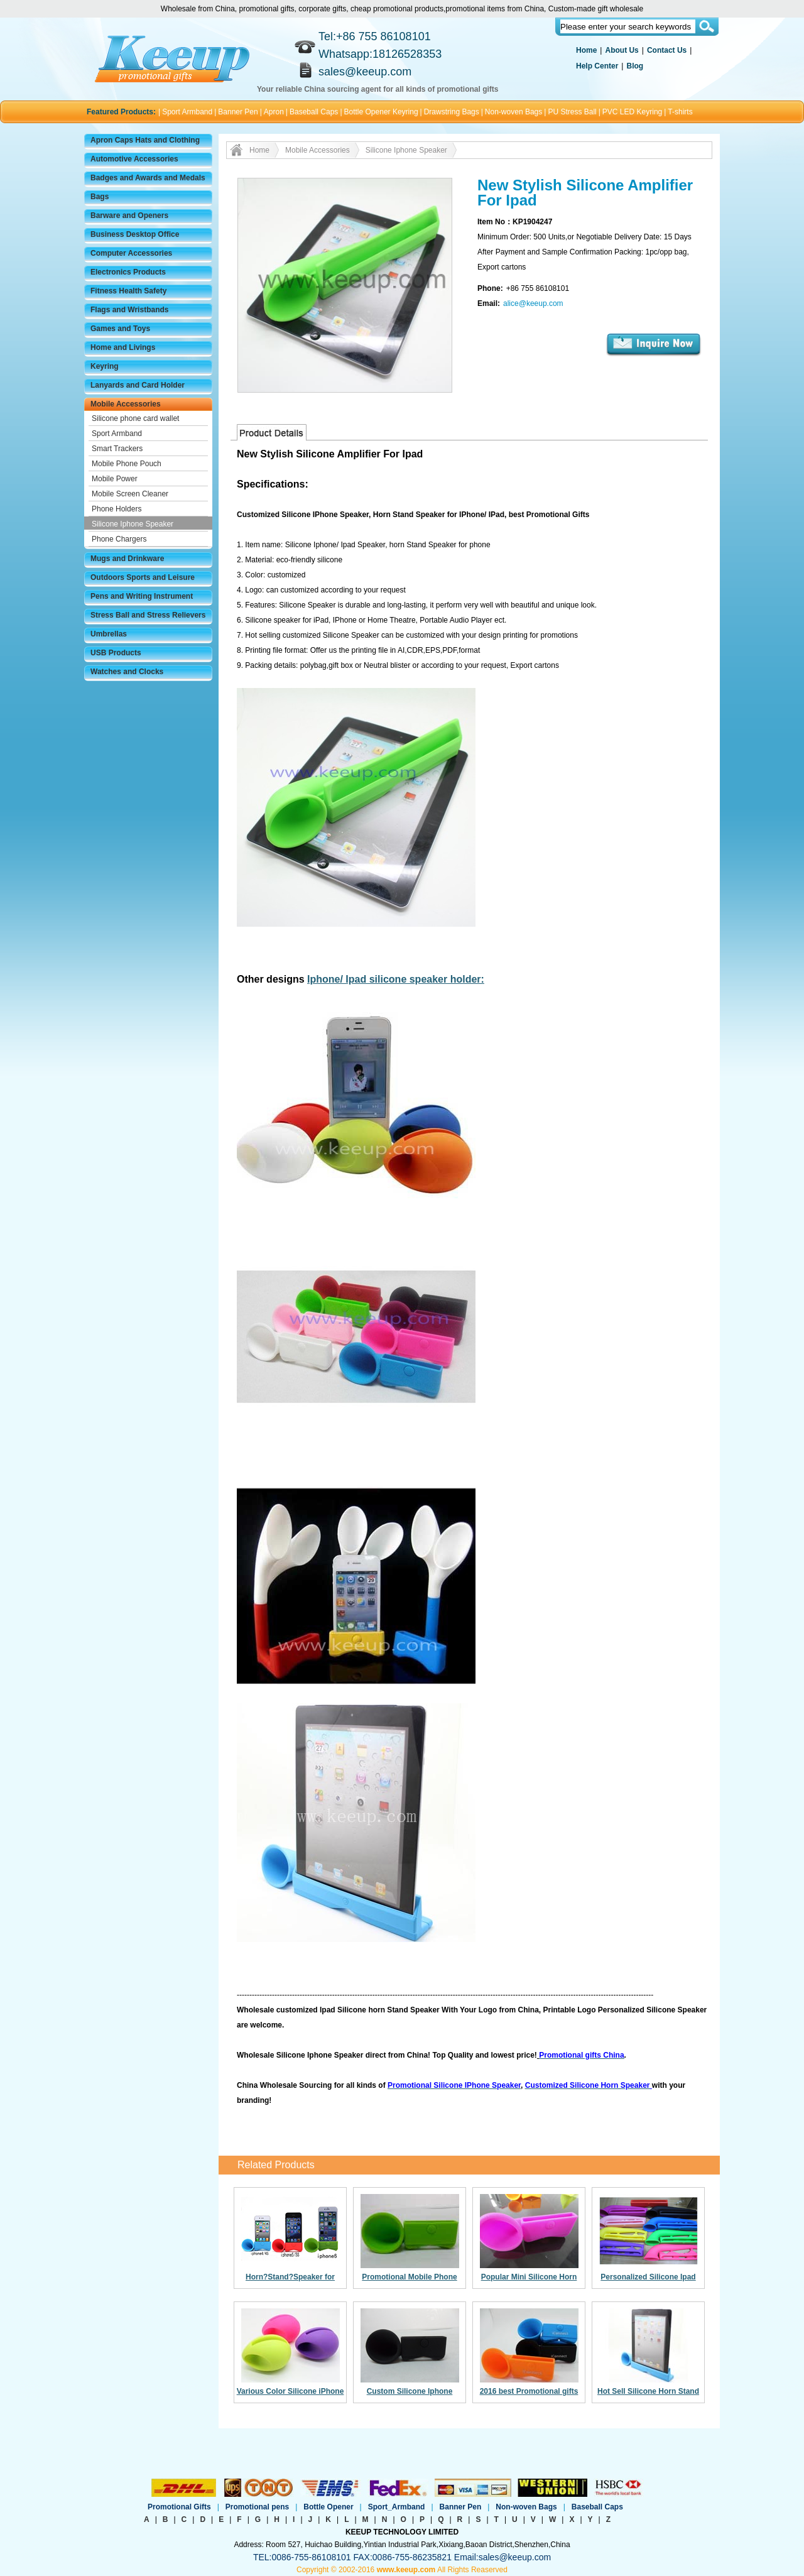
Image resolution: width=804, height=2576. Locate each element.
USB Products (115, 652)
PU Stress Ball (572, 111)
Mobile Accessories (125, 404)
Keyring (104, 366)
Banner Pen (238, 111)
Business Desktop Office (134, 234)
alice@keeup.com (533, 303)
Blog (634, 66)
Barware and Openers (129, 215)
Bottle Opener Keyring (381, 111)
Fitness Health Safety (128, 291)
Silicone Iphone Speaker (132, 524)
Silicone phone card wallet (135, 418)
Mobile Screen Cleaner (130, 493)
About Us (621, 50)
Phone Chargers (119, 539)
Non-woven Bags (513, 111)
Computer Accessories (131, 253)
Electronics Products (128, 272)
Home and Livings (122, 347)
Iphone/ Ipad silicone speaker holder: (395, 979)
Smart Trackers (117, 448)
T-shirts (680, 111)
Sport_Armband (396, 2506)
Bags (99, 196)
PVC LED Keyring (632, 111)
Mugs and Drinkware (127, 558)
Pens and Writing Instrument (141, 596)
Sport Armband (187, 111)
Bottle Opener (328, 2506)
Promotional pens (257, 2506)
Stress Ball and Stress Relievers (147, 615)
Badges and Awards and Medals (147, 177)
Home (586, 50)
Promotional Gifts (179, 2506)
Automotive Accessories (134, 159)
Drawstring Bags (451, 111)
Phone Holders (116, 509)
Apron (274, 111)
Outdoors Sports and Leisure (142, 577)
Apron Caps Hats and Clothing (145, 140)
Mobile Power (115, 478)
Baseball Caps (314, 111)
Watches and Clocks (126, 671)
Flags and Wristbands (129, 309)
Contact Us (667, 50)
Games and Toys (120, 328)
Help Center (597, 66)
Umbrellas (108, 634)
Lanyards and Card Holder (137, 385)
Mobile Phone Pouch (126, 463)
